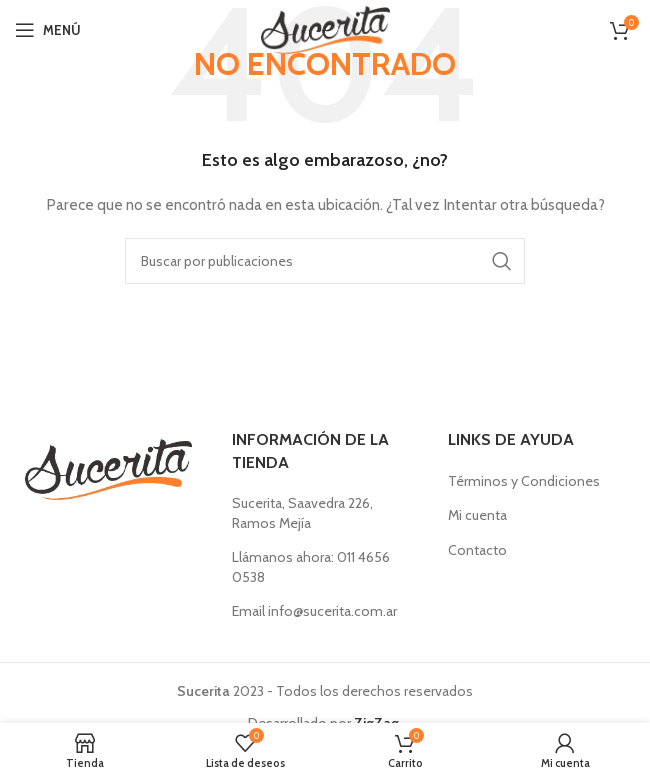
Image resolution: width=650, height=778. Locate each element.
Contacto (477, 550)
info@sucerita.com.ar (332, 611)
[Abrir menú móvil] (48, 30)
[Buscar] (325, 261)
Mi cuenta (477, 515)
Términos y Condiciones (524, 481)
